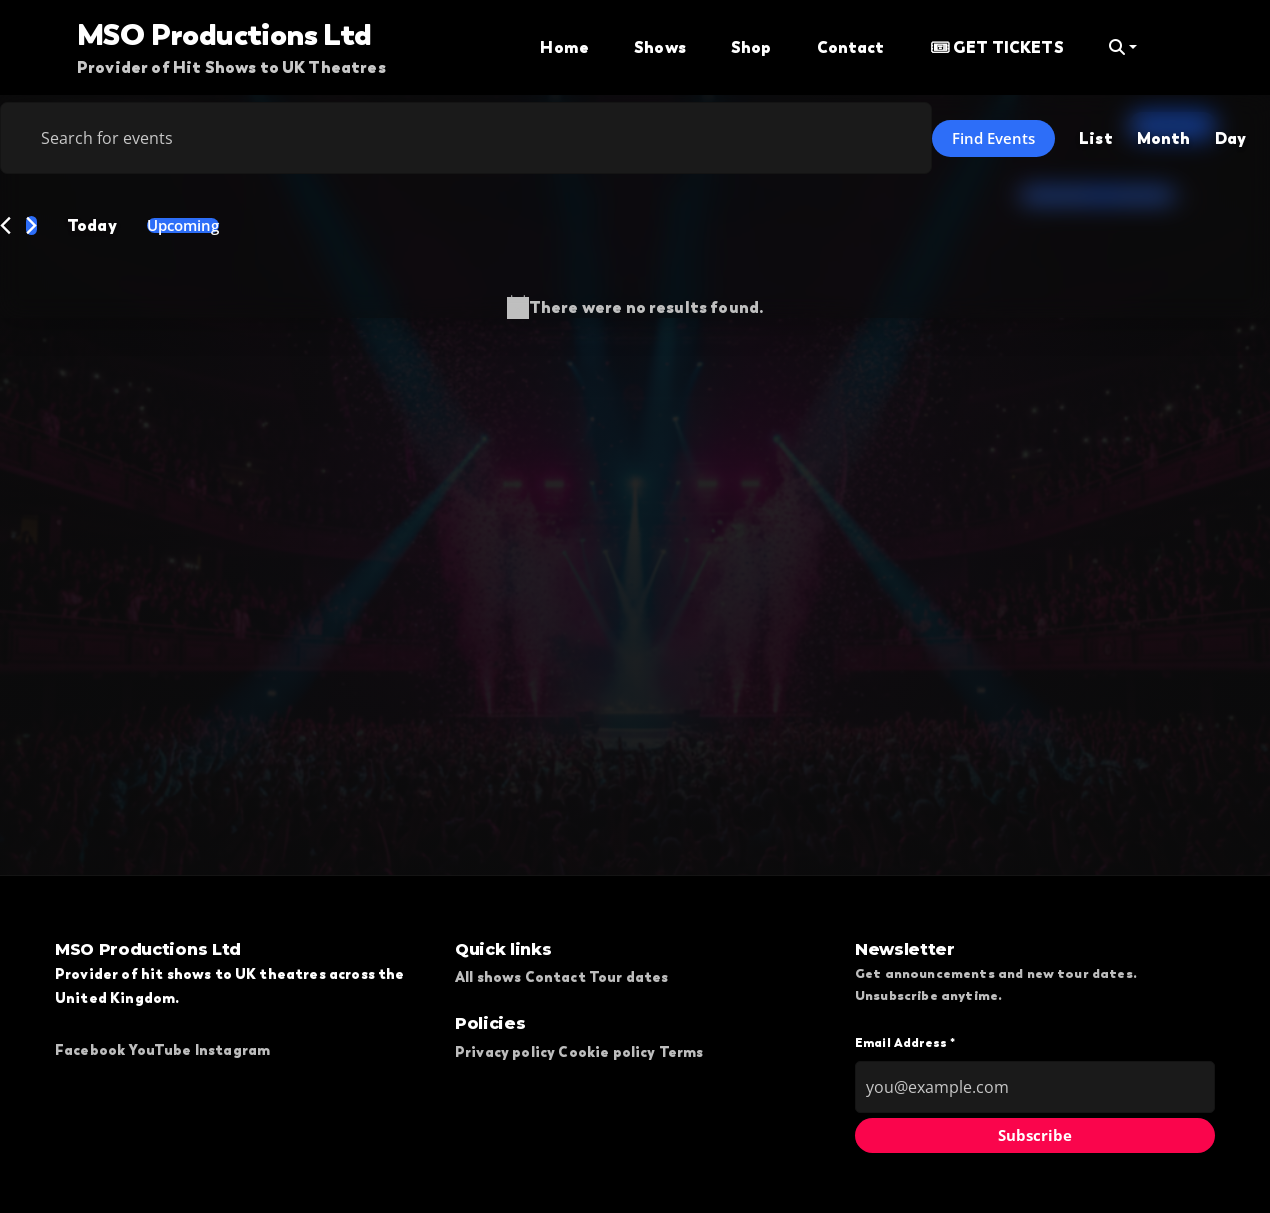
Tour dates (629, 977)
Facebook (90, 1050)
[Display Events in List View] (1096, 138)
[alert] (635, 307)
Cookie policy (606, 1052)
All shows (488, 977)
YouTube (159, 1050)
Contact (851, 47)
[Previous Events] (5, 225)
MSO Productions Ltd (224, 34)
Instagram (232, 1050)
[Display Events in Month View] (1164, 138)
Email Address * (905, 1043)
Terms (681, 1052)
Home (564, 47)
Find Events (993, 138)
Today (92, 225)
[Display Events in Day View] (1230, 138)
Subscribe (1035, 1135)
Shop (751, 47)
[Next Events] (31, 225)
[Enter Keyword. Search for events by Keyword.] (466, 138)
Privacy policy (505, 1052)
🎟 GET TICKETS (997, 47)
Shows (660, 47)
